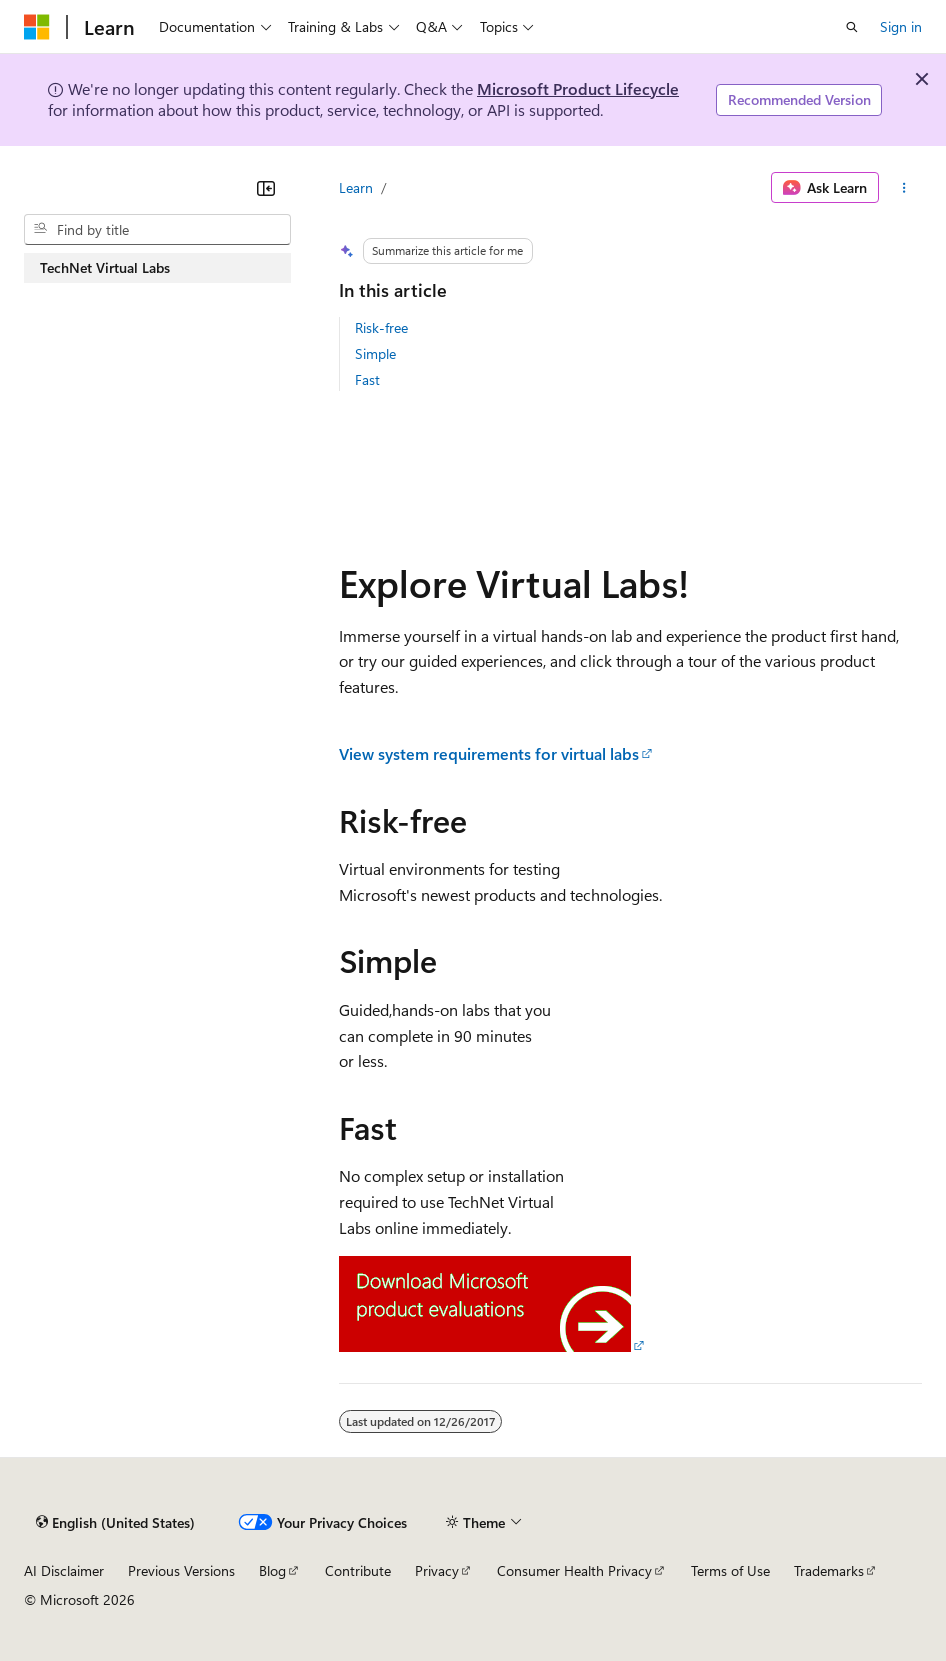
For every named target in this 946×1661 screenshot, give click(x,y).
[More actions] (904, 188)
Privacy (437, 1570)
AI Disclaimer (64, 1570)
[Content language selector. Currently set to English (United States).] (115, 1522)
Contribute (358, 1570)
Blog (272, 1570)
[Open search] (852, 27)
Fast (367, 379)
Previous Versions (181, 1570)
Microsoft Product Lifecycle (578, 88)
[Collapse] (266, 188)
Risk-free (381, 327)
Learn (356, 187)
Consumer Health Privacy (574, 1570)
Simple (375, 353)
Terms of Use (730, 1570)
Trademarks (829, 1570)
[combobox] (157, 230)
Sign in (901, 26)
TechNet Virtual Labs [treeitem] (105, 267)
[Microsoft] (37, 27)
